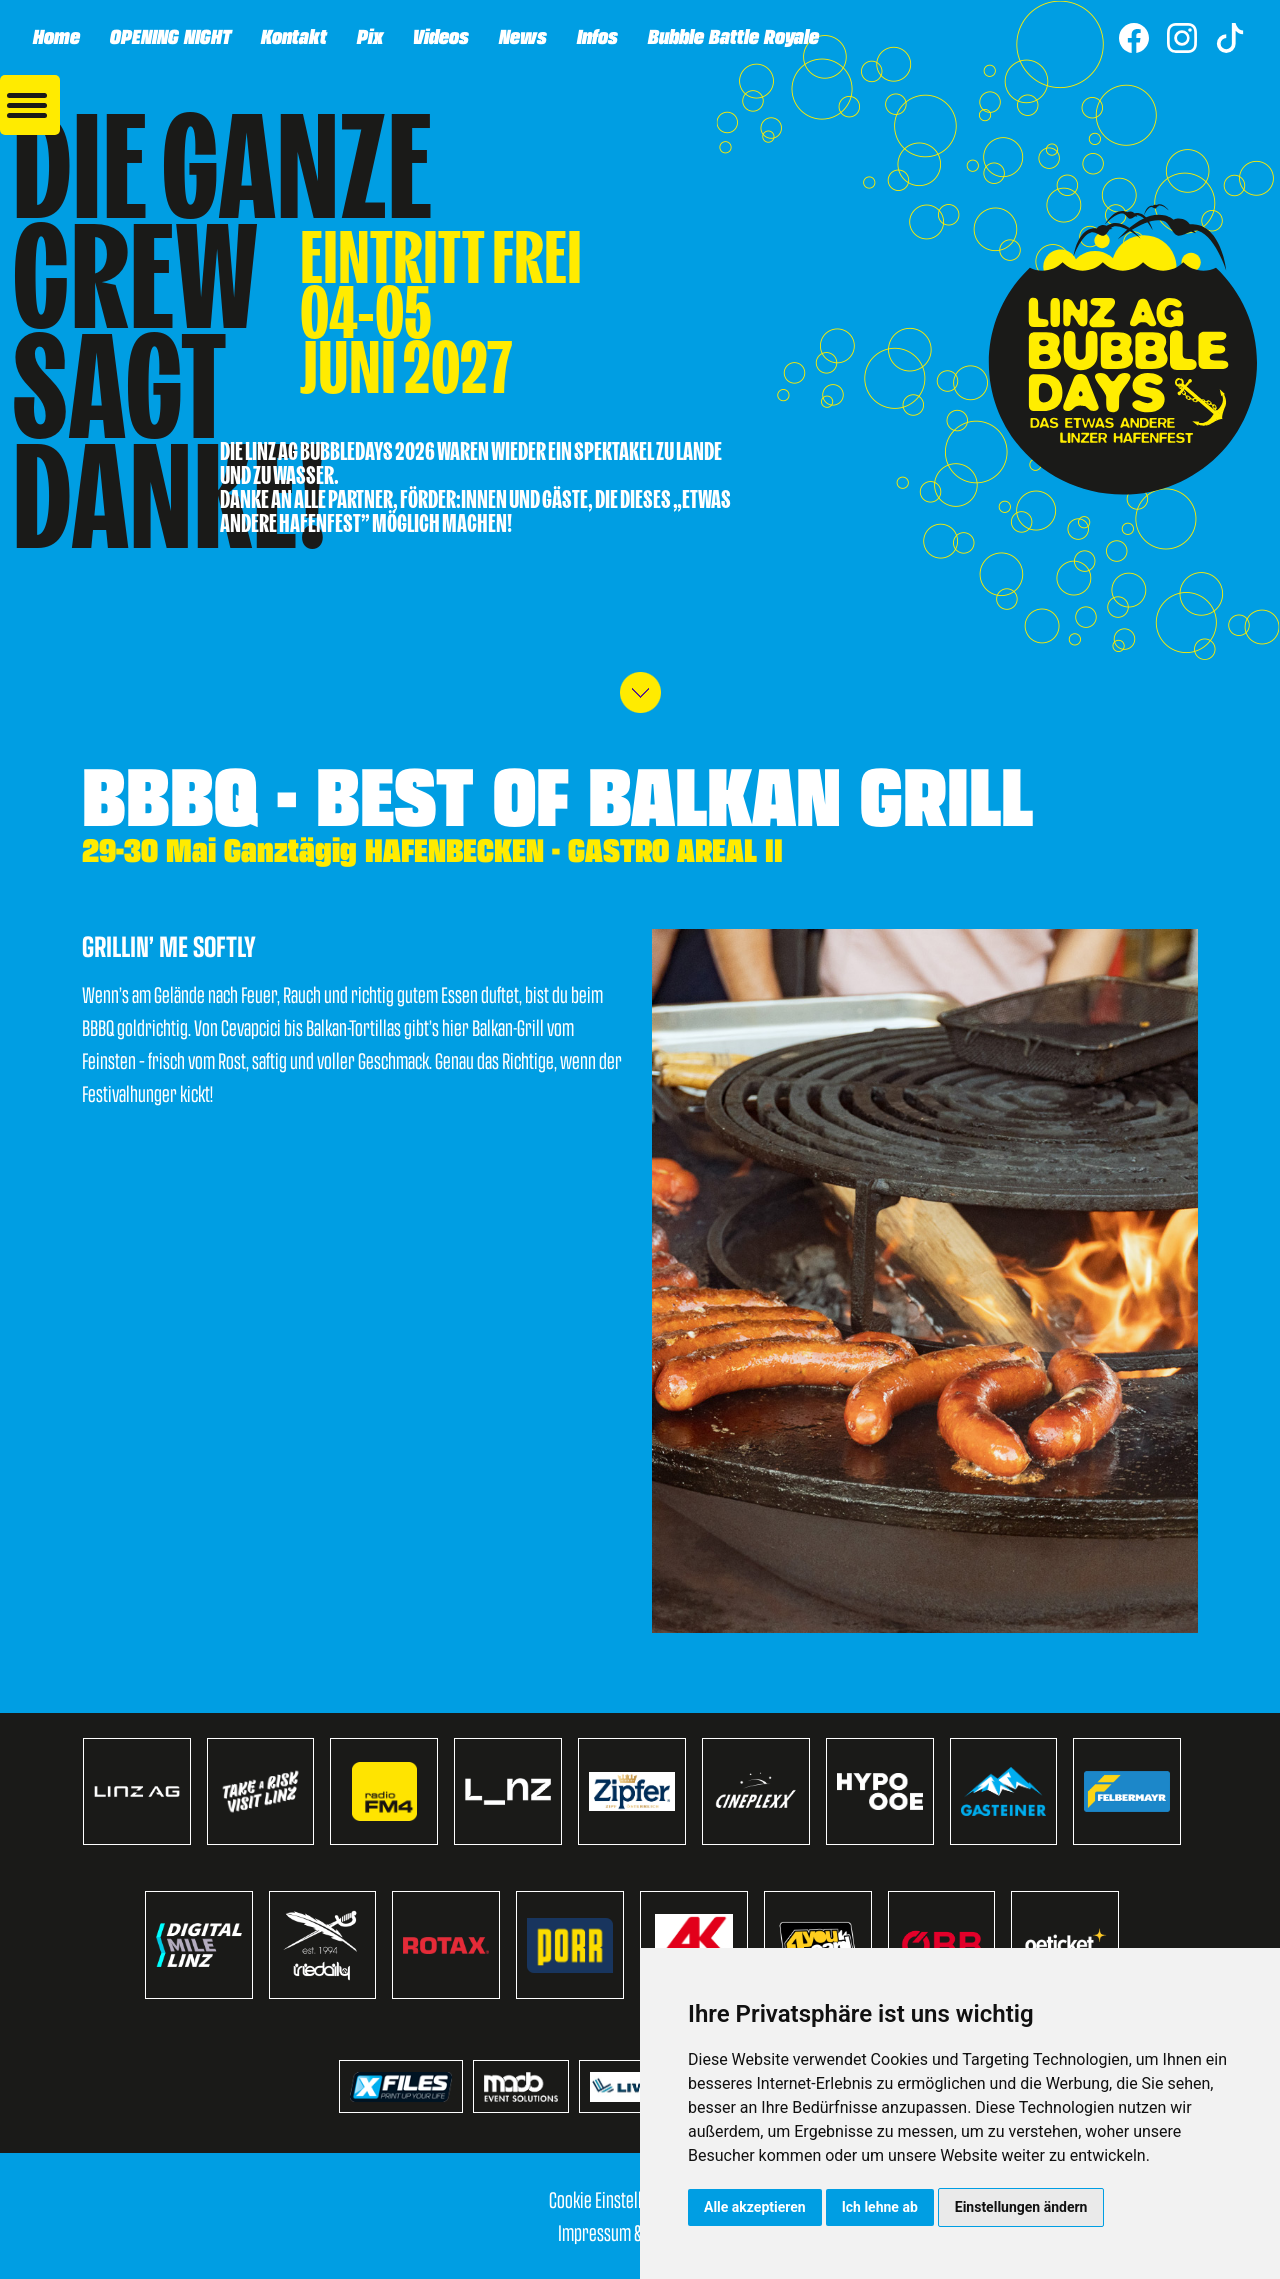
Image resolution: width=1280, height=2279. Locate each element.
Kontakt (293, 35)
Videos (440, 35)
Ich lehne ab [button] (880, 2207)
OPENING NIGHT (169, 35)
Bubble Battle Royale (732, 35)
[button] (30, 105)
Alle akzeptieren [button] (755, 2207)
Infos (596, 35)
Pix (369, 35)
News (522, 35)
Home (55, 35)
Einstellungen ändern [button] (1021, 2207)
